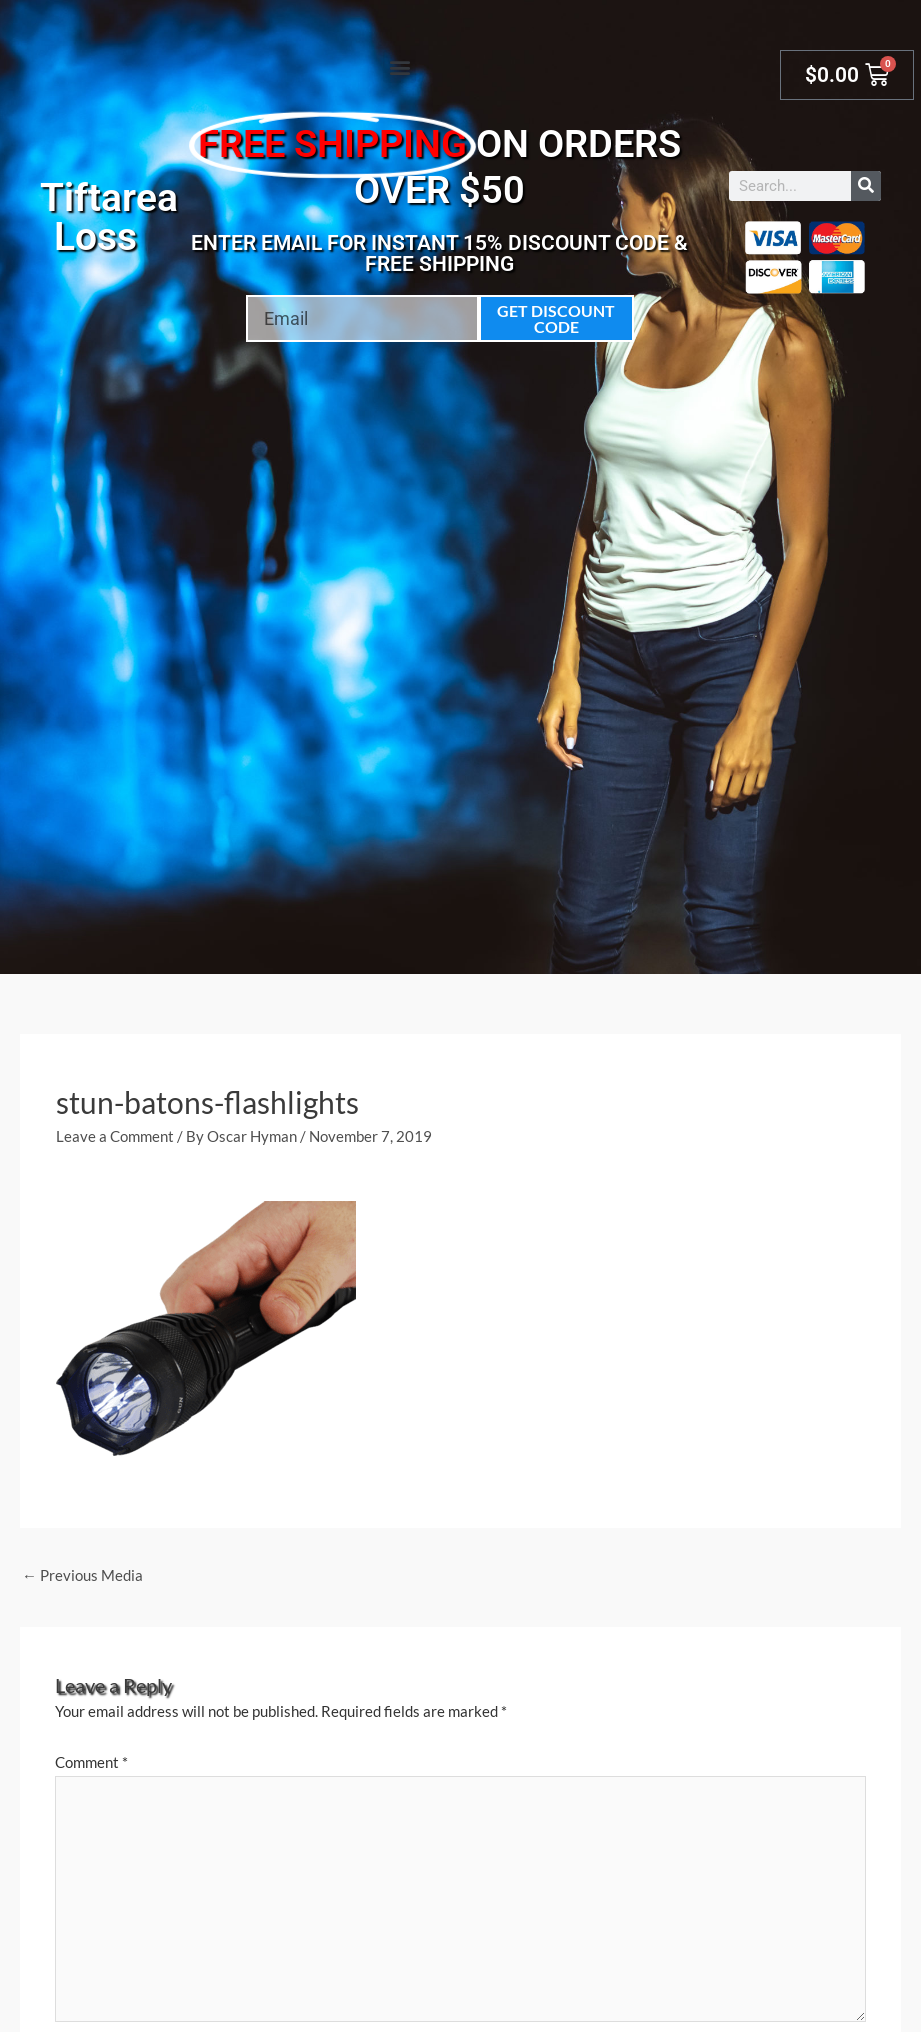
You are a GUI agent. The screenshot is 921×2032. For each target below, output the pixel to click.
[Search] (866, 186)
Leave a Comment (115, 1136)
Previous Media (82, 1575)
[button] (399, 66)
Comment (91, 1762)
